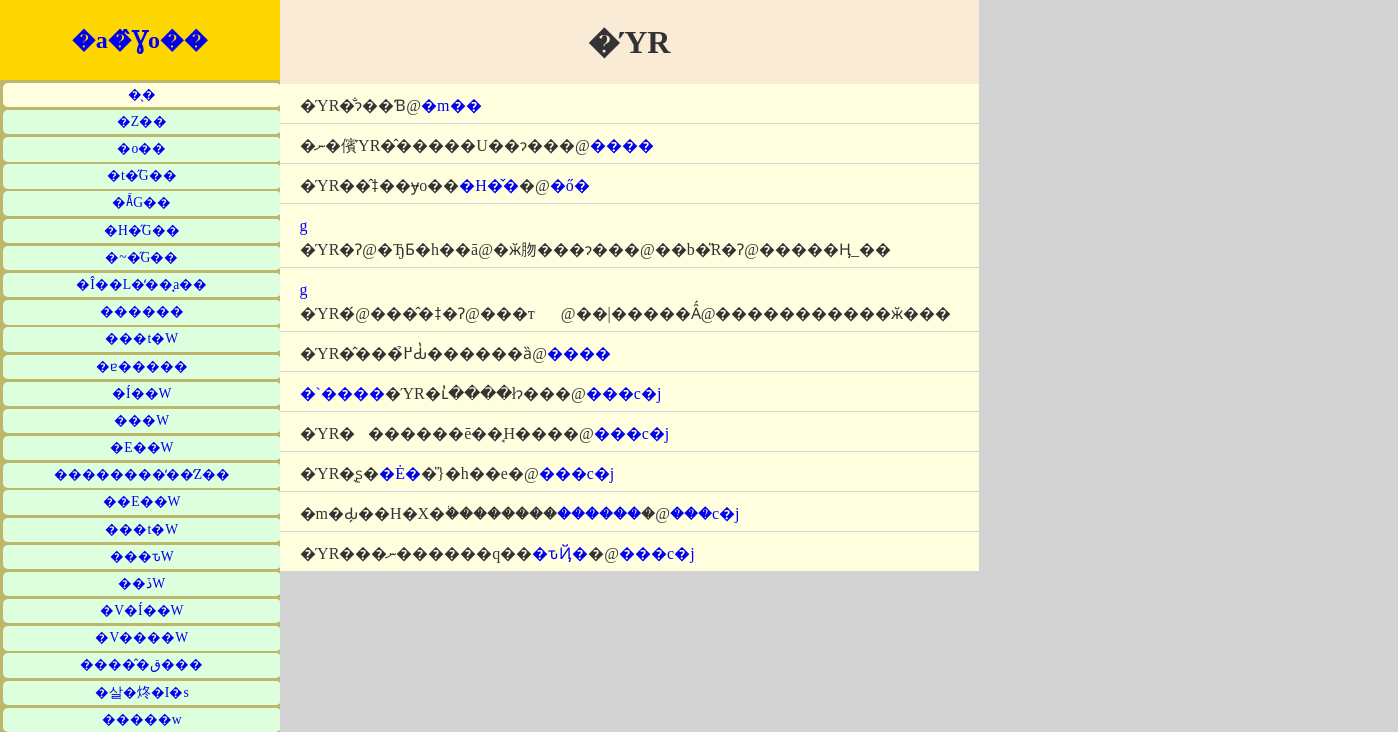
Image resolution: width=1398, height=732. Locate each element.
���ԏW (142, 556)
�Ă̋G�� (141, 202)
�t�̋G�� (142, 175)
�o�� (141, 148)
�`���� (342, 393)
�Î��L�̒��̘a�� (141, 284)
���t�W (141, 338)
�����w (142, 719)
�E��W (141, 447)
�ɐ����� (142, 366)
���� (622, 145)
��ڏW (141, 583)
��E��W (141, 501)
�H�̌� (489, 185)
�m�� (451, 105)
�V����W (141, 637)
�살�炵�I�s (142, 692)
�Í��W (141, 393)
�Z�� (142, 121)
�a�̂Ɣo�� (140, 40)
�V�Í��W (141, 610)
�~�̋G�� (141, 257)
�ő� (570, 185)
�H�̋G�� (142, 230)
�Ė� (400, 473)
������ (142, 311)
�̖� (142, 94)
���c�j (624, 393)
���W (141, 420)
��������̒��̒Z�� (142, 474)
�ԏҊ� (560, 553)
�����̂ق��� (141, 664)
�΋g (304, 225)
